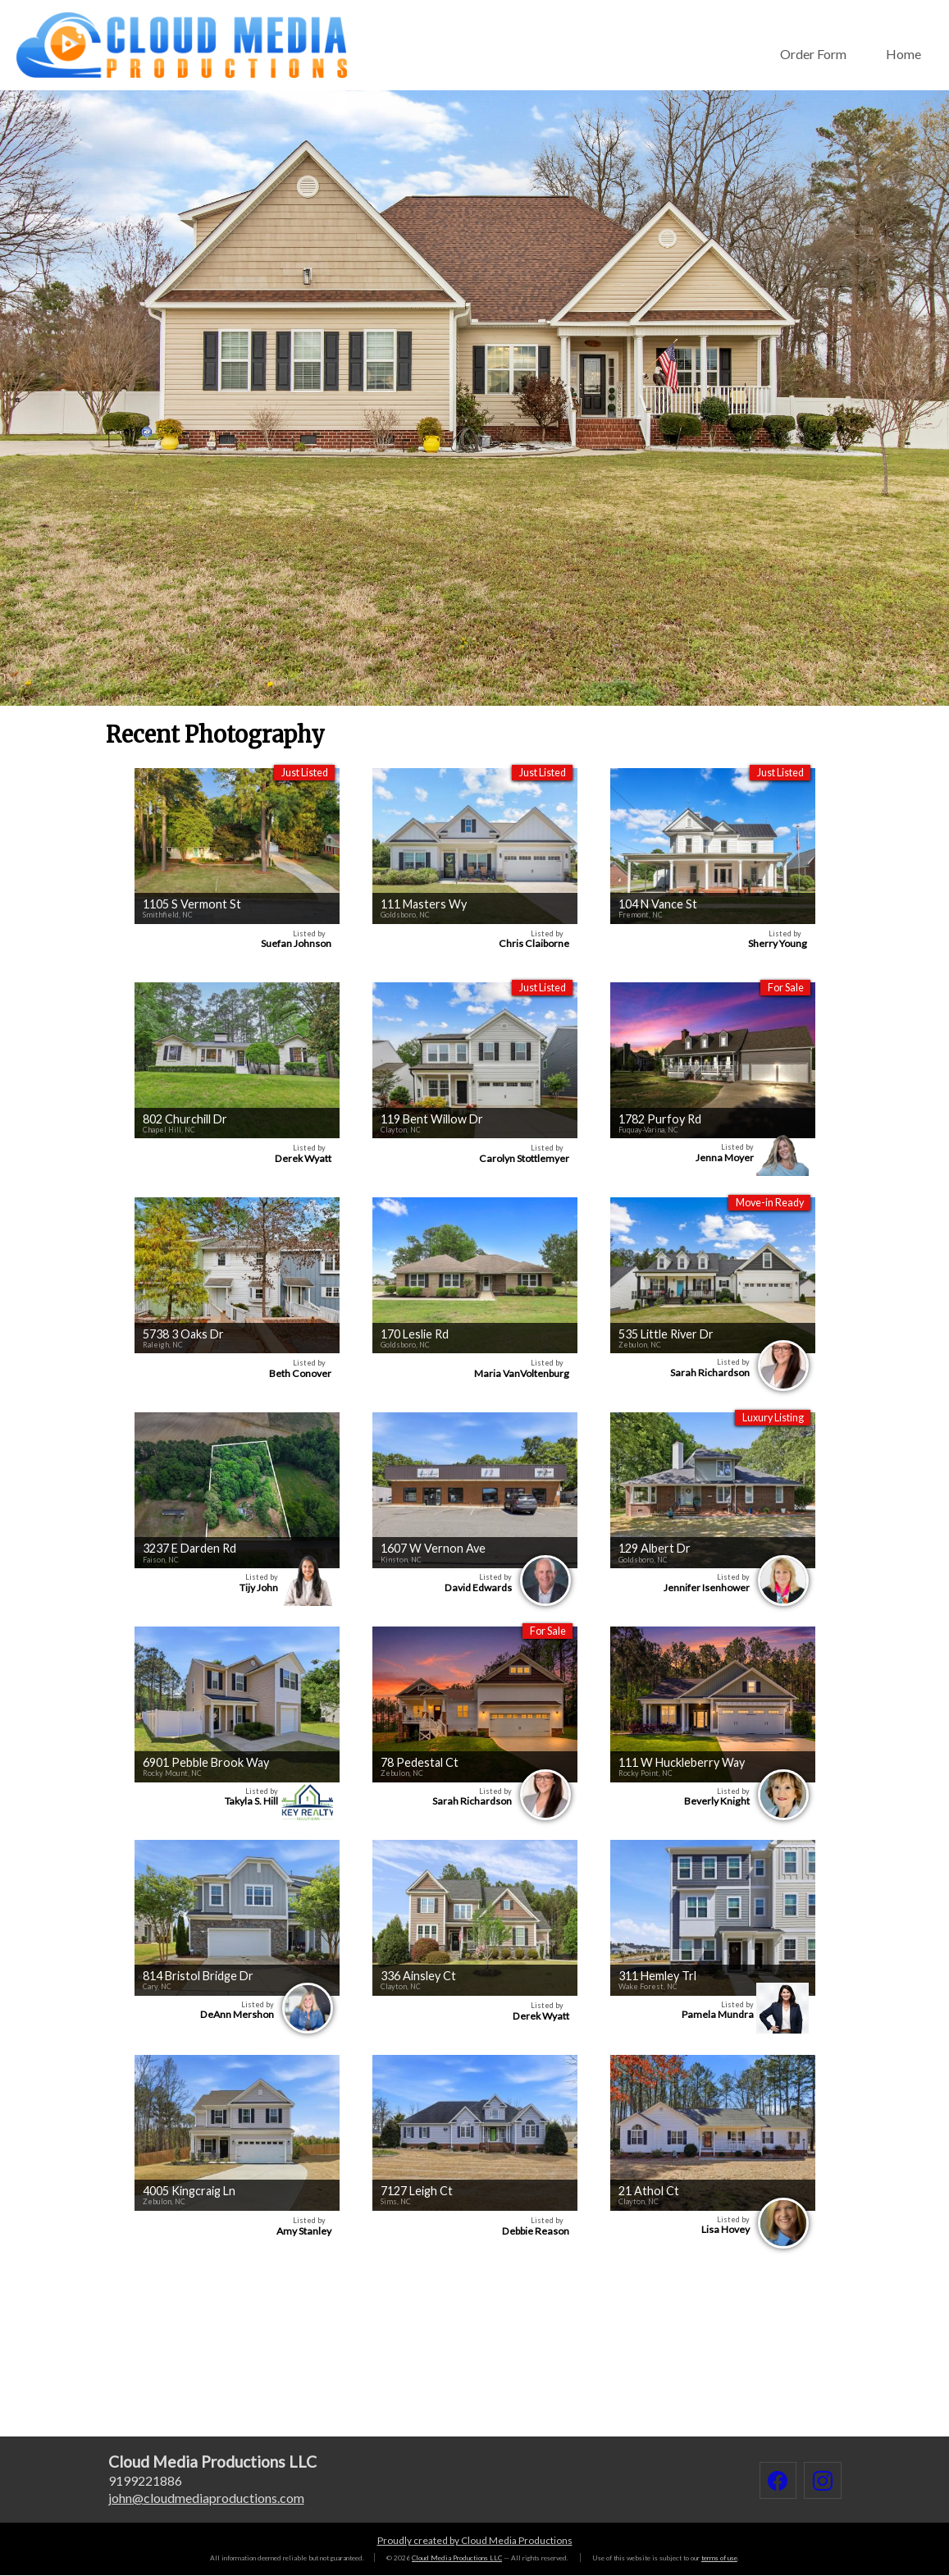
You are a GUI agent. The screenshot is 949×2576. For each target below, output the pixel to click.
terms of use (719, 2558)
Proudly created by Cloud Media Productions (475, 2540)
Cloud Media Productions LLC (457, 2558)
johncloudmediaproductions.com (206, 2497)
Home (903, 54)
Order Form (813, 54)
